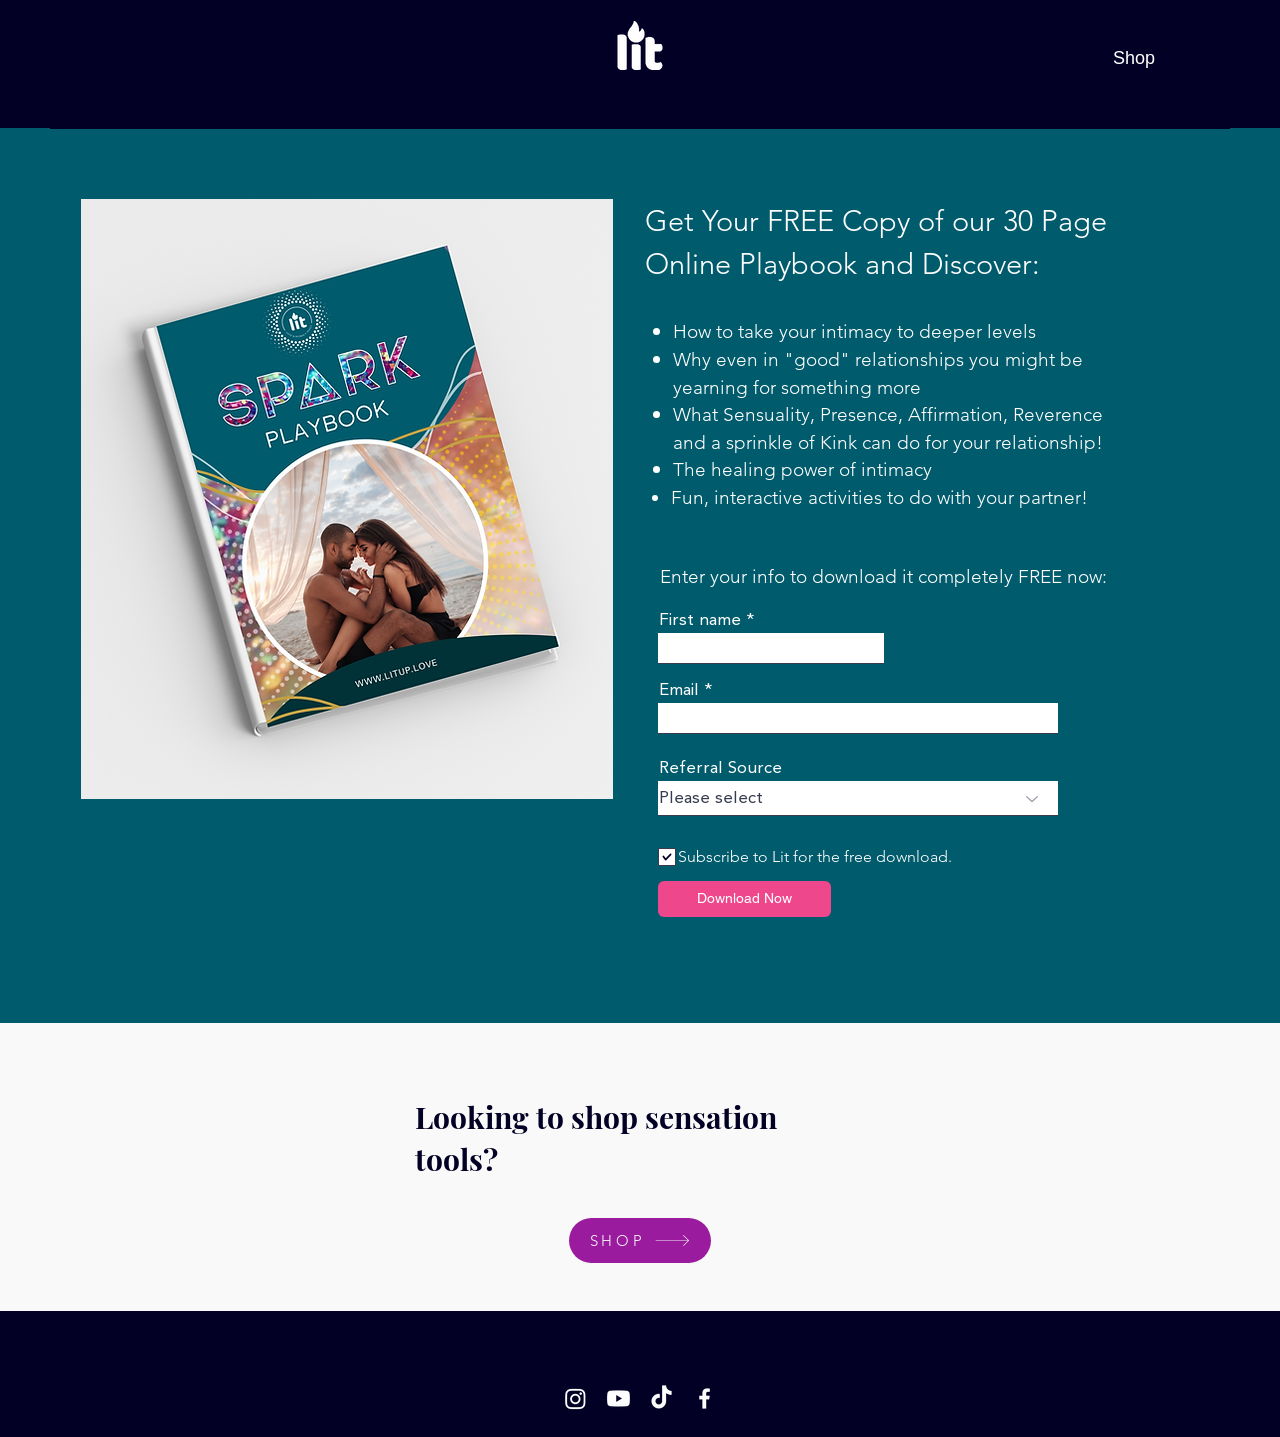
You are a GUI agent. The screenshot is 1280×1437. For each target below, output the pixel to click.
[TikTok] (661, 1398)
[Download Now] (744, 899)
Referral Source (720, 768)
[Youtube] (618, 1398)
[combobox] (858, 798)
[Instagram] (575, 1398)
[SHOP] (640, 1240)
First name (700, 620)
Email (679, 690)
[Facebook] (704, 1398)
